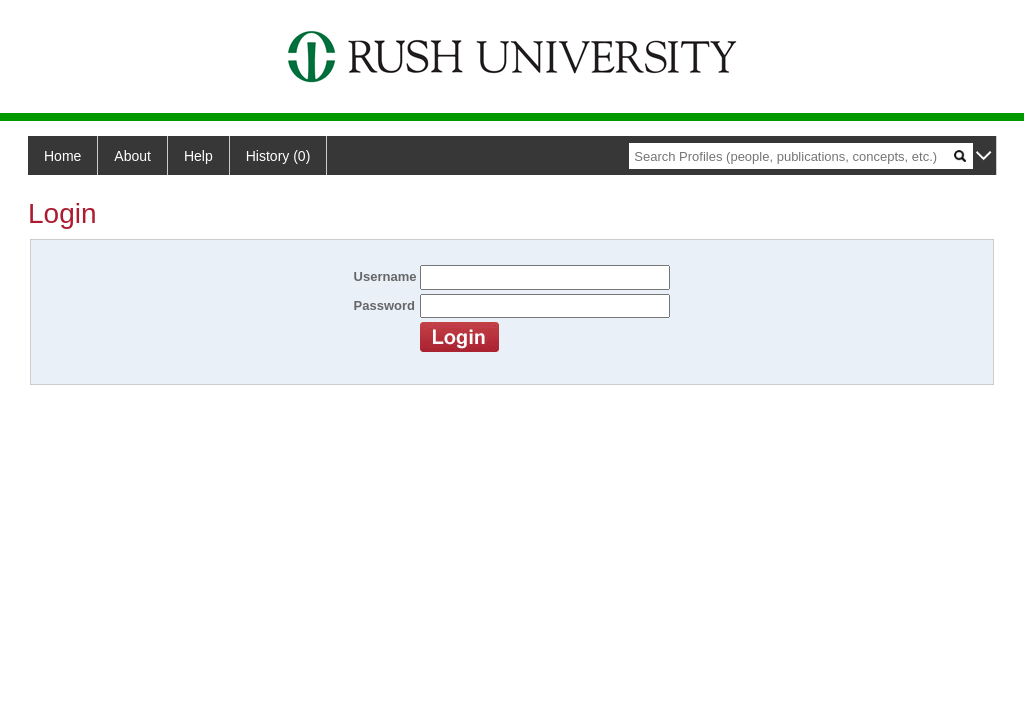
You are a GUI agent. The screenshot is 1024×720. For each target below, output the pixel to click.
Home (62, 156)
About (132, 156)
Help (198, 156)
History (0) (278, 156)
